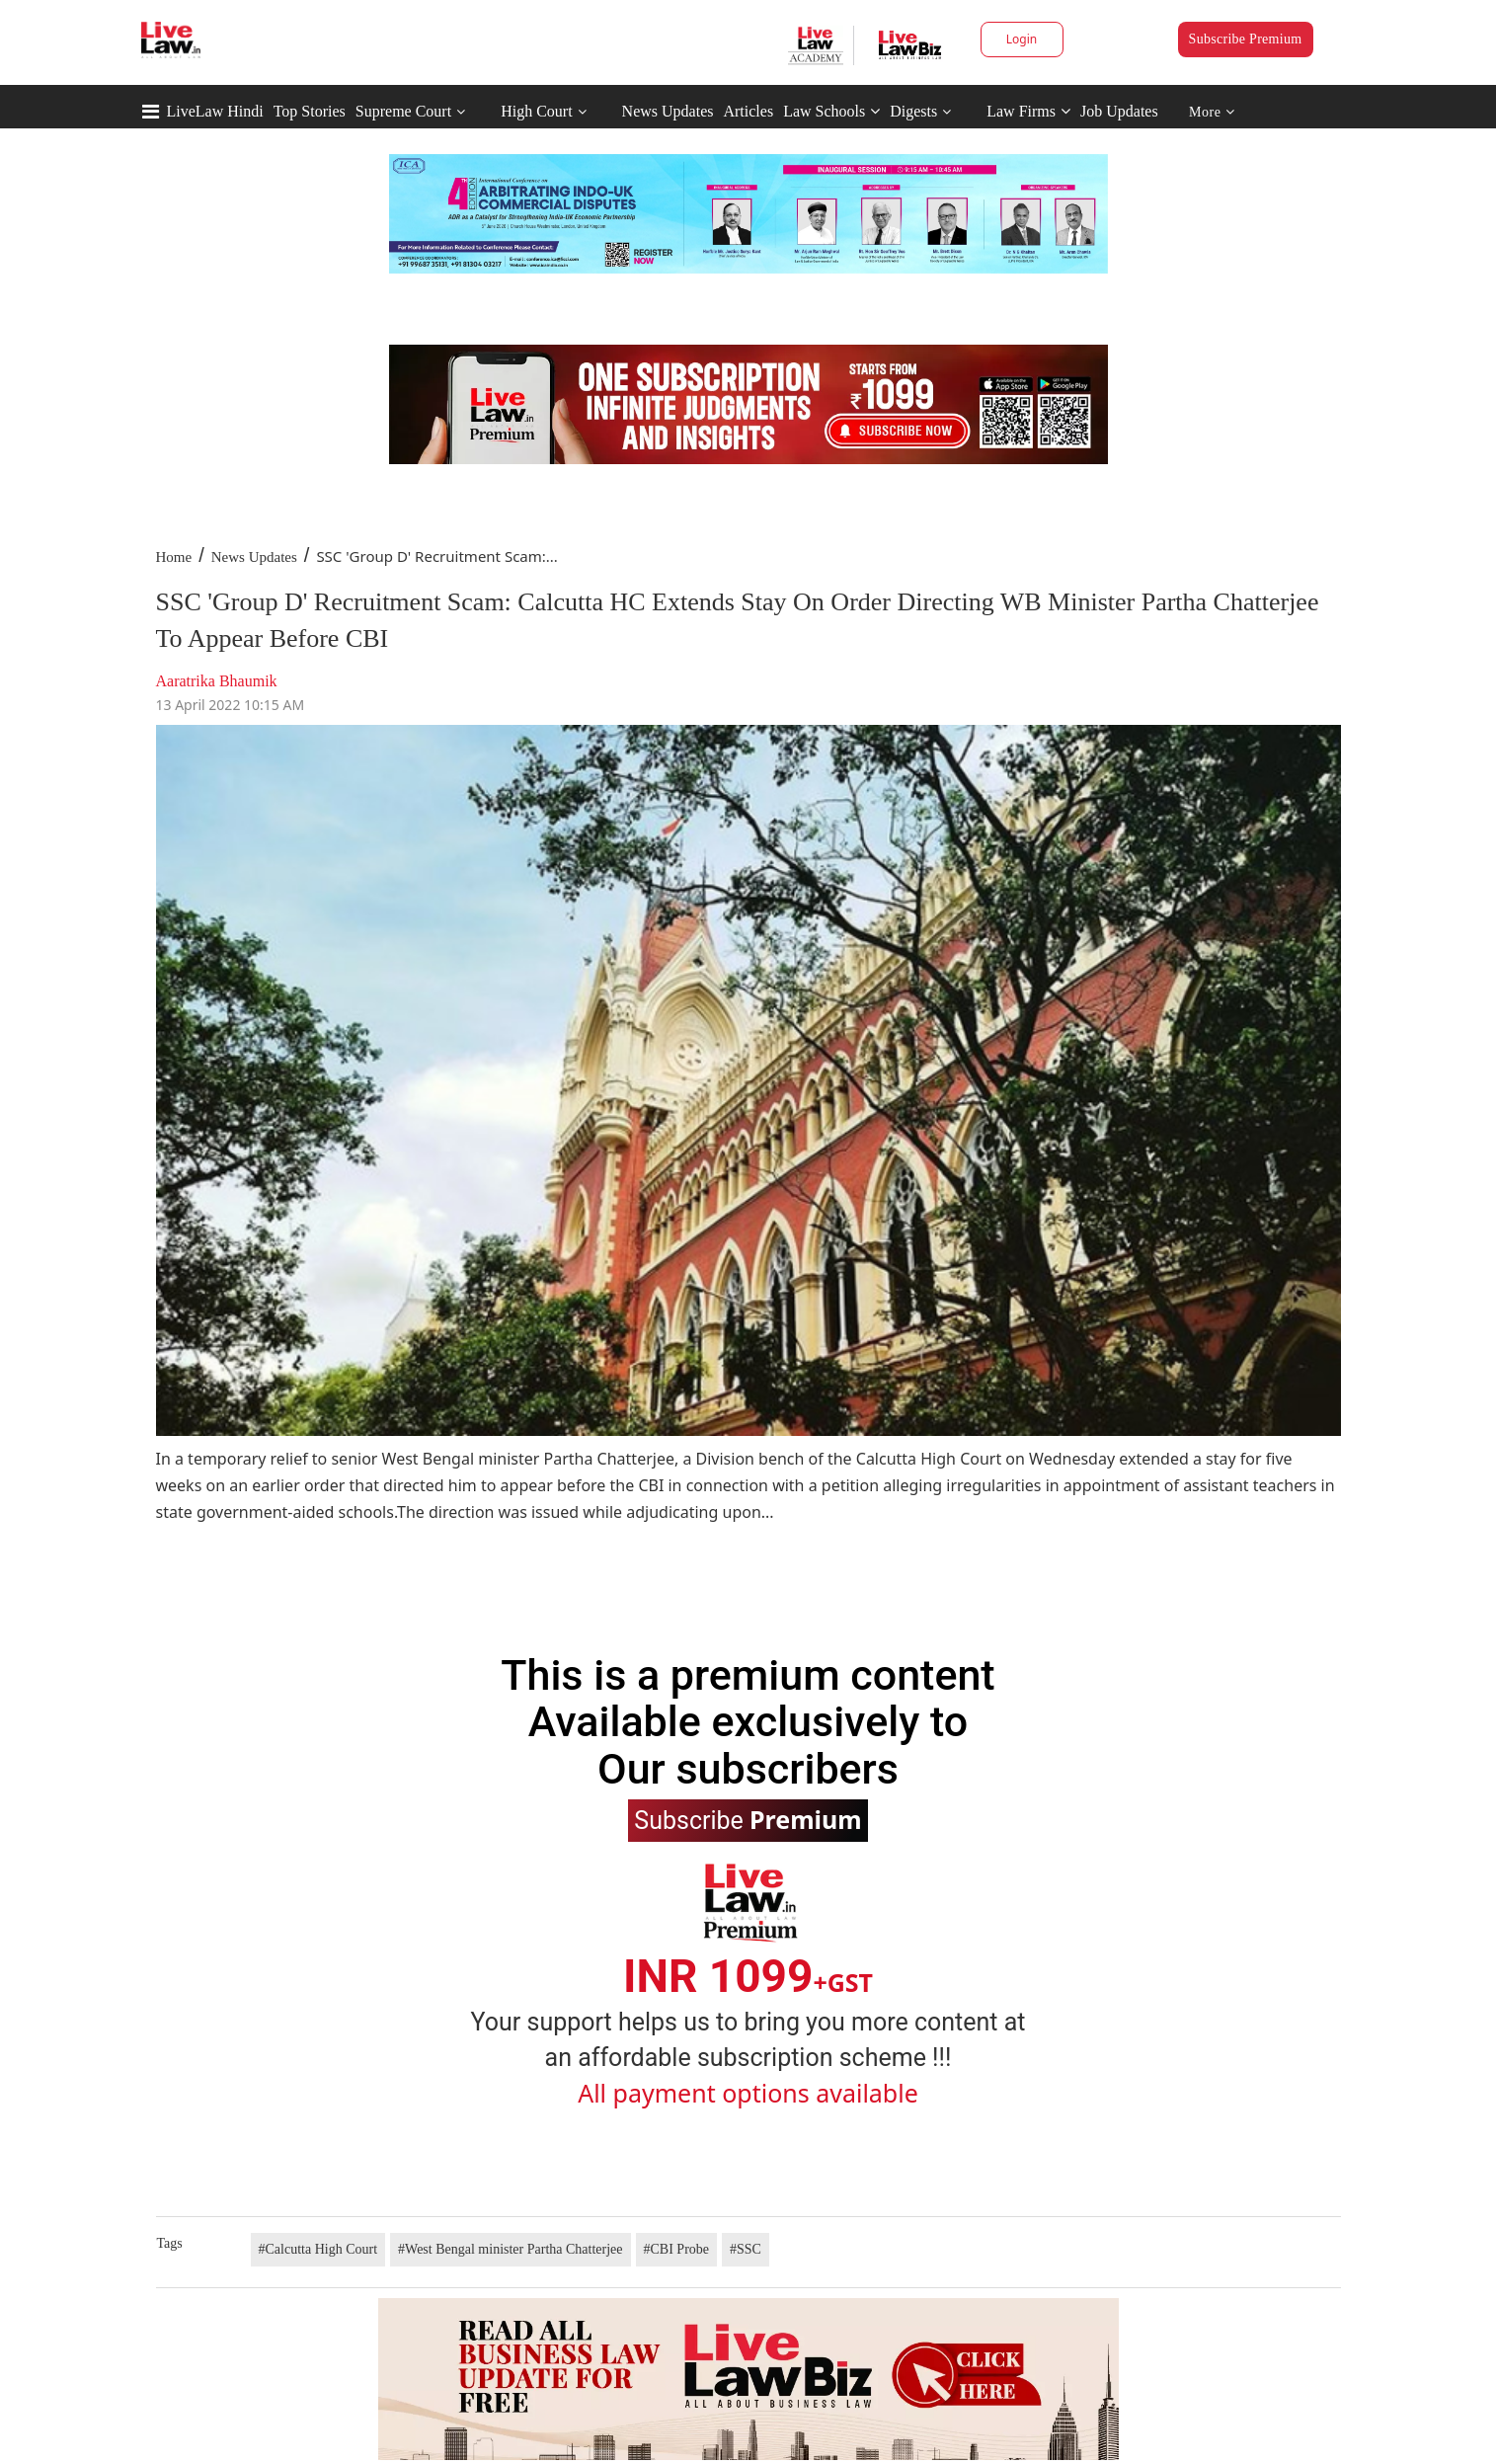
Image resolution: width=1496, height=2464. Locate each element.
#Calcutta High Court (318, 2249)
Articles (748, 111)
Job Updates (1119, 111)
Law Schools (831, 111)
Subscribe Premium (1245, 39)
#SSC (745, 2249)
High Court (536, 111)
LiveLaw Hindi (215, 111)
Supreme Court (403, 111)
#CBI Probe (677, 2249)
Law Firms (1028, 111)
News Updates (668, 111)
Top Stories (310, 111)
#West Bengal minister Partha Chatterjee (510, 2249)
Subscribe (747, 1819)
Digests (913, 111)
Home (174, 557)
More (1212, 112)
